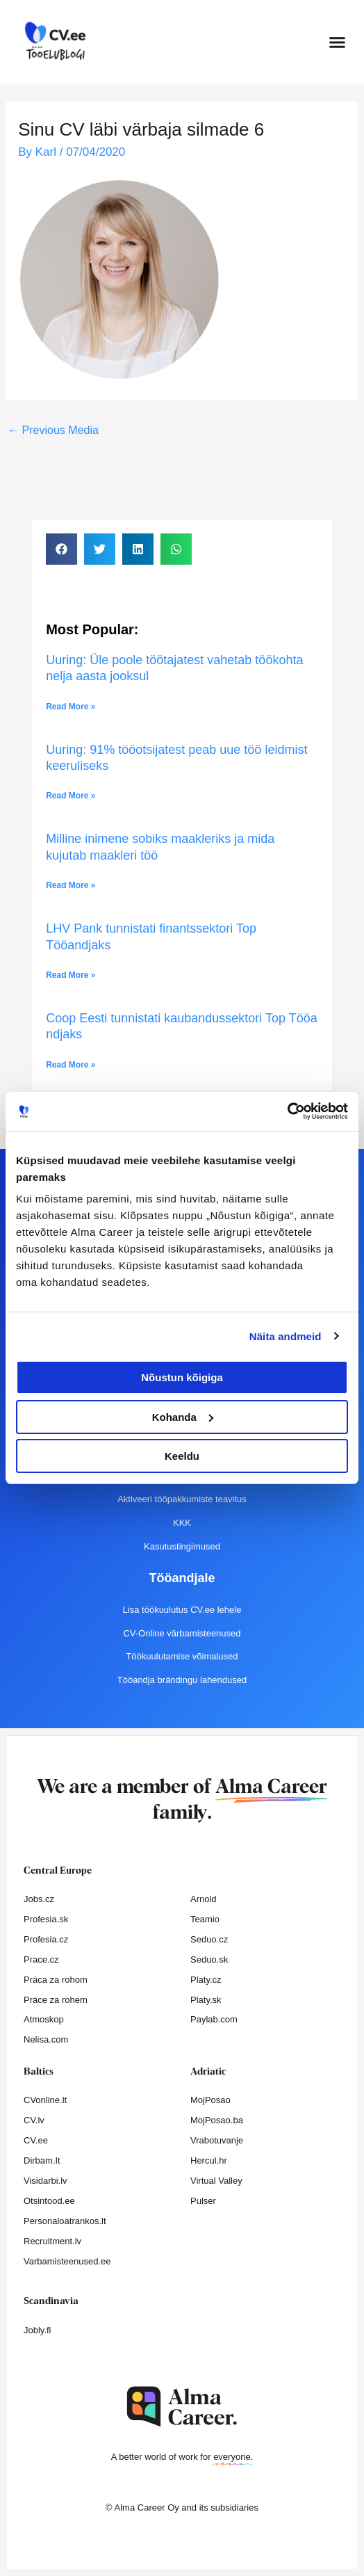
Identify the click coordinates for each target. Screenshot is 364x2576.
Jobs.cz (39, 1899)
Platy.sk (206, 2000)
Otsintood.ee (49, 2201)
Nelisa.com (46, 2039)
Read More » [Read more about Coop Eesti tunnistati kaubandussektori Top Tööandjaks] (70, 1065)
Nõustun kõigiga (182, 1377)
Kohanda (182, 1417)
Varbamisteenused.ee (67, 2261)
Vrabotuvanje (216, 2140)
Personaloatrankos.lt (65, 2221)
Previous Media (53, 430)
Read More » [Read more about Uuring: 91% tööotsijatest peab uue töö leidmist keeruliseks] (70, 795)
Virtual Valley (216, 2180)
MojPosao (210, 2100)
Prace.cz (41, 1959)
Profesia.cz (46, 1939)
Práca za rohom (56, 1979)
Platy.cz (206, 1979)
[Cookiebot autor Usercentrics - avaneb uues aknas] (287, 1111)
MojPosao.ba (216, 2120)
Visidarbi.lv (45, 2180)
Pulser (203, 2201)
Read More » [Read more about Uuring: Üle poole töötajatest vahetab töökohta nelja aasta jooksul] (70, 706)
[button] (337, 42)
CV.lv (34, 2120)
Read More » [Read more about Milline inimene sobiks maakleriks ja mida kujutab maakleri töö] (70, 885)
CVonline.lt (45, 2100)
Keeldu (182, 1456)
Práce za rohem (56, 2000)
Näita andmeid (285, 1336)
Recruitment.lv (52, 2241)
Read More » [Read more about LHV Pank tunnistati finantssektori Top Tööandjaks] (70, 975)
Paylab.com (214, 2019)
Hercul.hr (208, 2160)
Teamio (205, 1919)
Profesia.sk (46, 1919)
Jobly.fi (37, 2330)
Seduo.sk (209, 1959)
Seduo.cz (209, 1939)
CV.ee (36, 2140)
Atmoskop (44, 2019)
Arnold (203, 1899)
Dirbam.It (42, 2160)
